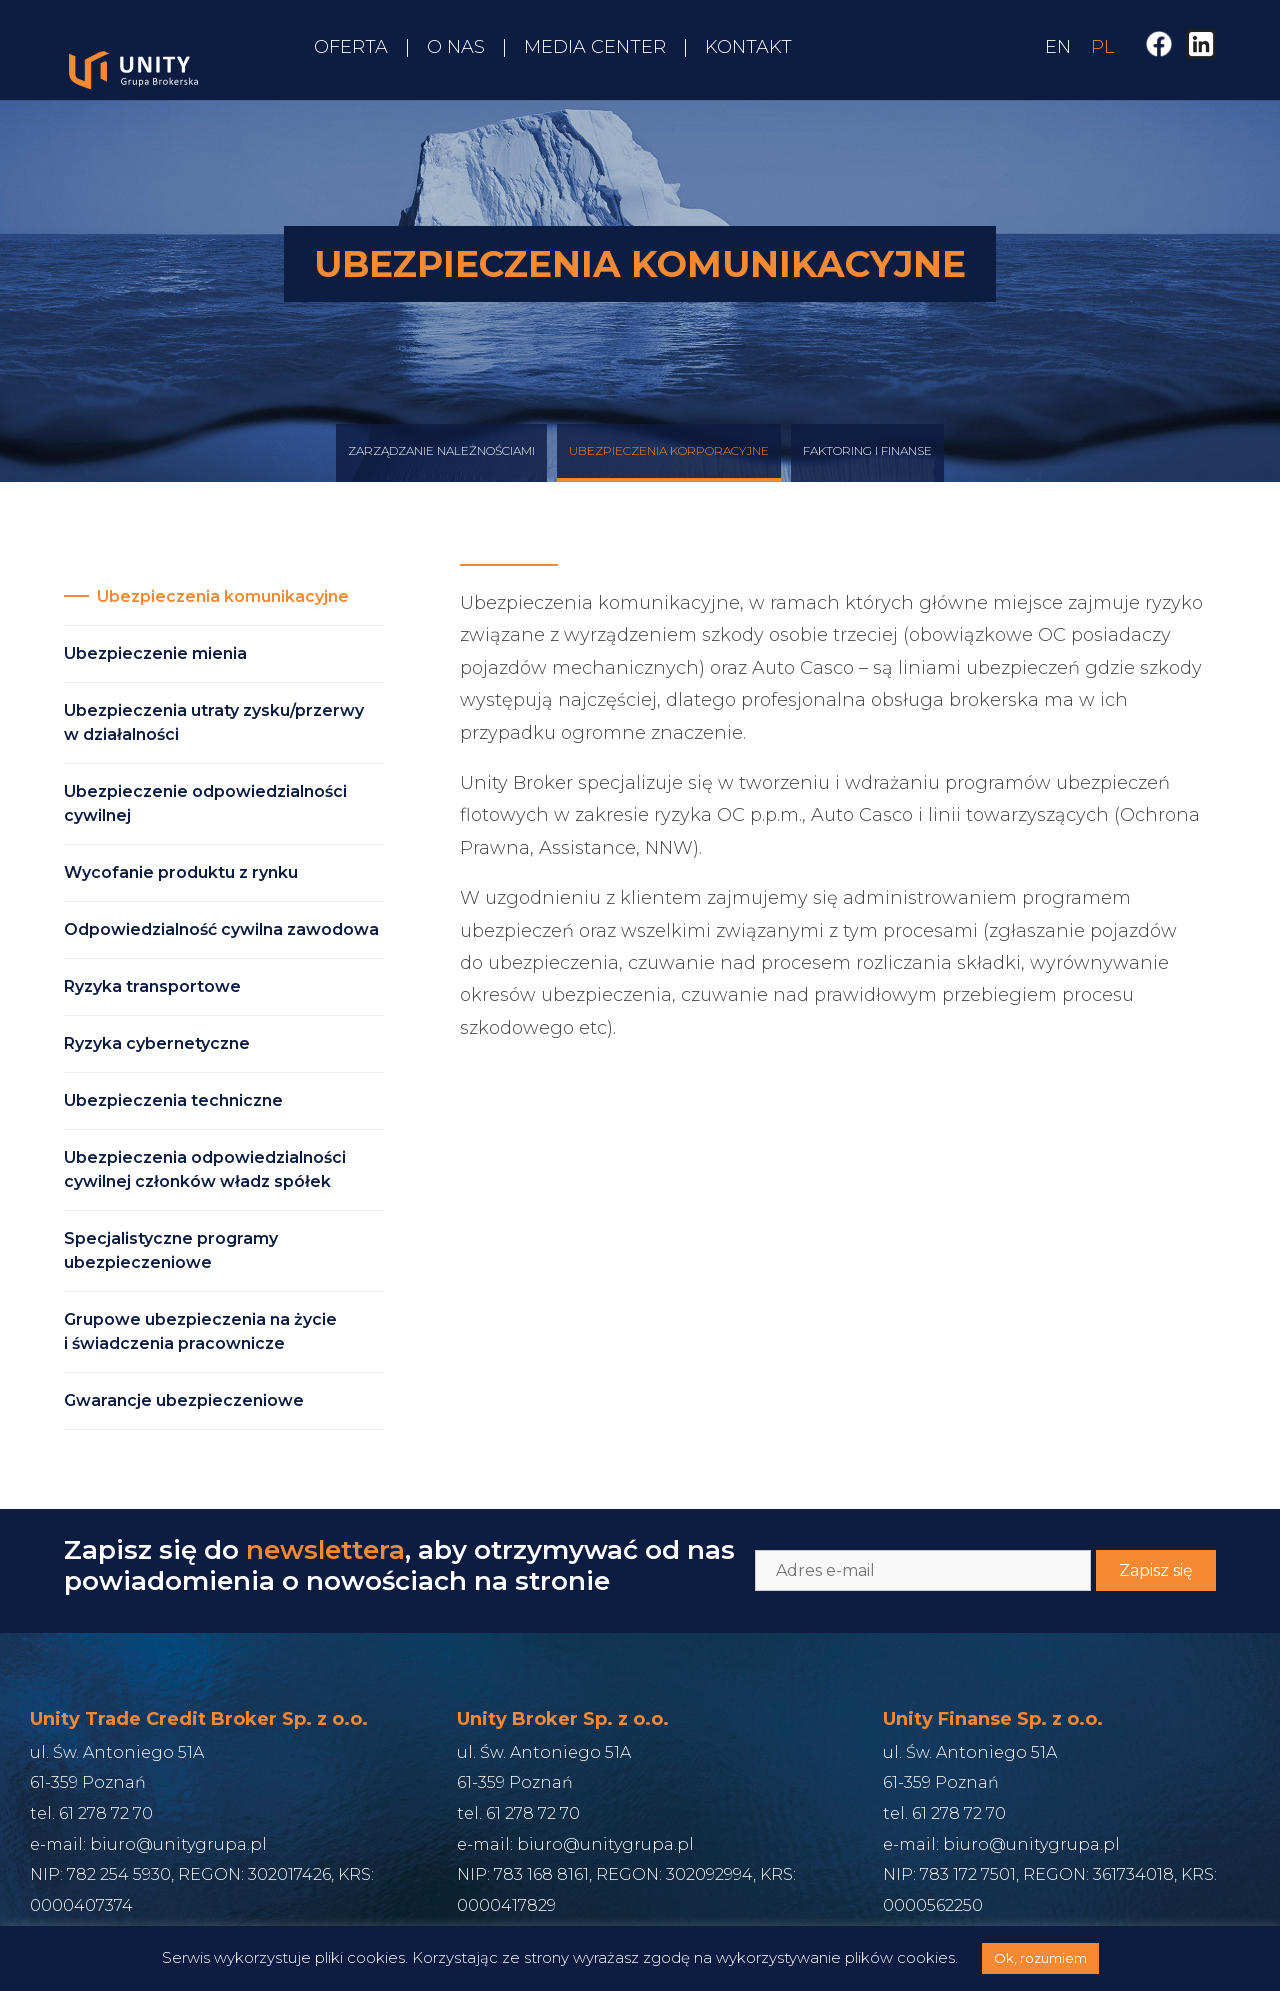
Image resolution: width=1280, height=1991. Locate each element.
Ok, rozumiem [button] (1040, 1958)
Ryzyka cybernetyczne (157, 1043)
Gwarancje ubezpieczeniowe (184, 1400)
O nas (456, 47)
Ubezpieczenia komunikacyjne (223, 596)
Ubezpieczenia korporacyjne (669, 470)
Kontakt (748, 47)
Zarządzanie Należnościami (441, 470)
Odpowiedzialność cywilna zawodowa (221, 929)
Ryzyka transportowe (152, 986)
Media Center (595, 47)
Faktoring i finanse (867, 470)
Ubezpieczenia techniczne (173, 1100)
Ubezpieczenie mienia (155, 653)
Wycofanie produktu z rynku (181, 872)
